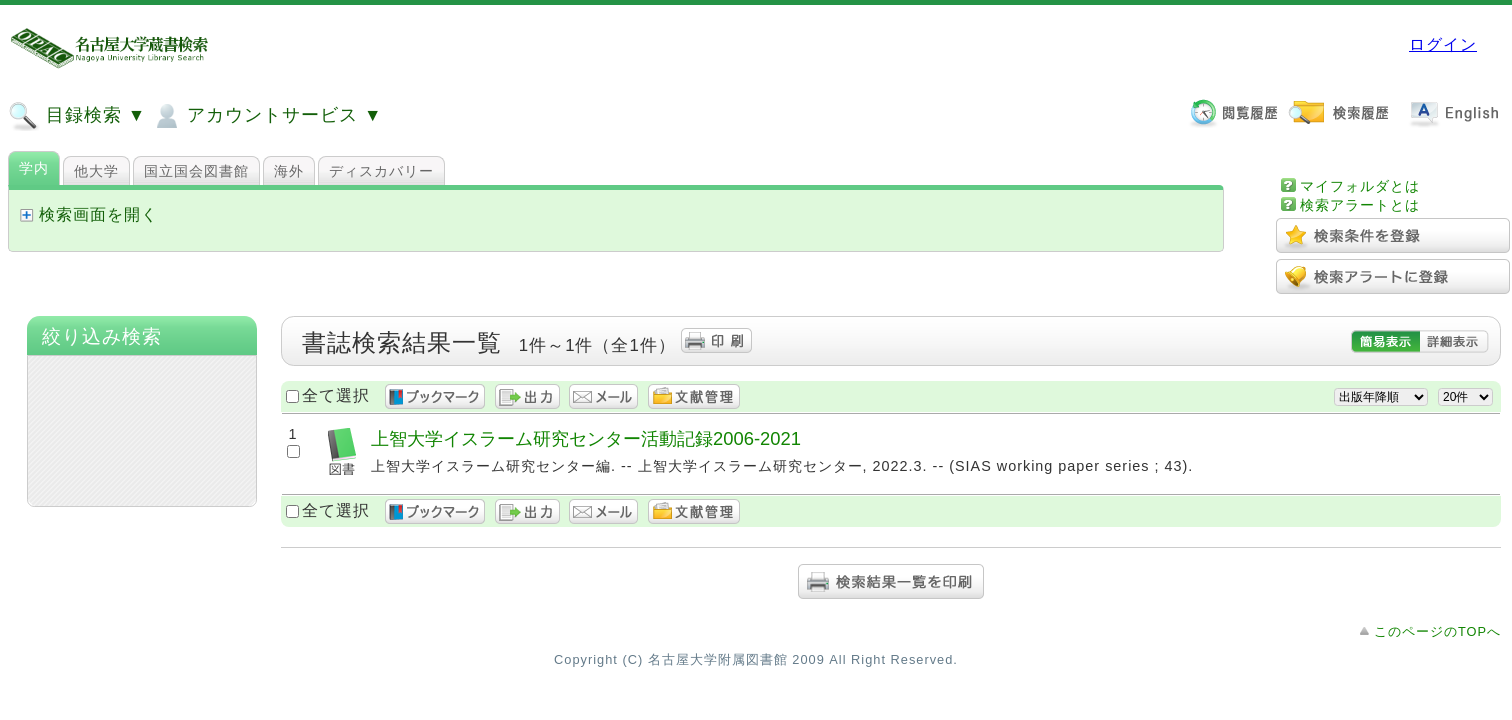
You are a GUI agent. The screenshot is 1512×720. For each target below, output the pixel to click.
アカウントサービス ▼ (266, 116)
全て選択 (336, 395)
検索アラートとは (1360, 205)
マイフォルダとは (1360, 186)
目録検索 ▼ (77, 116)
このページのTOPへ (1437, 631)
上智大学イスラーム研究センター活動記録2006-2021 (586, 438)
